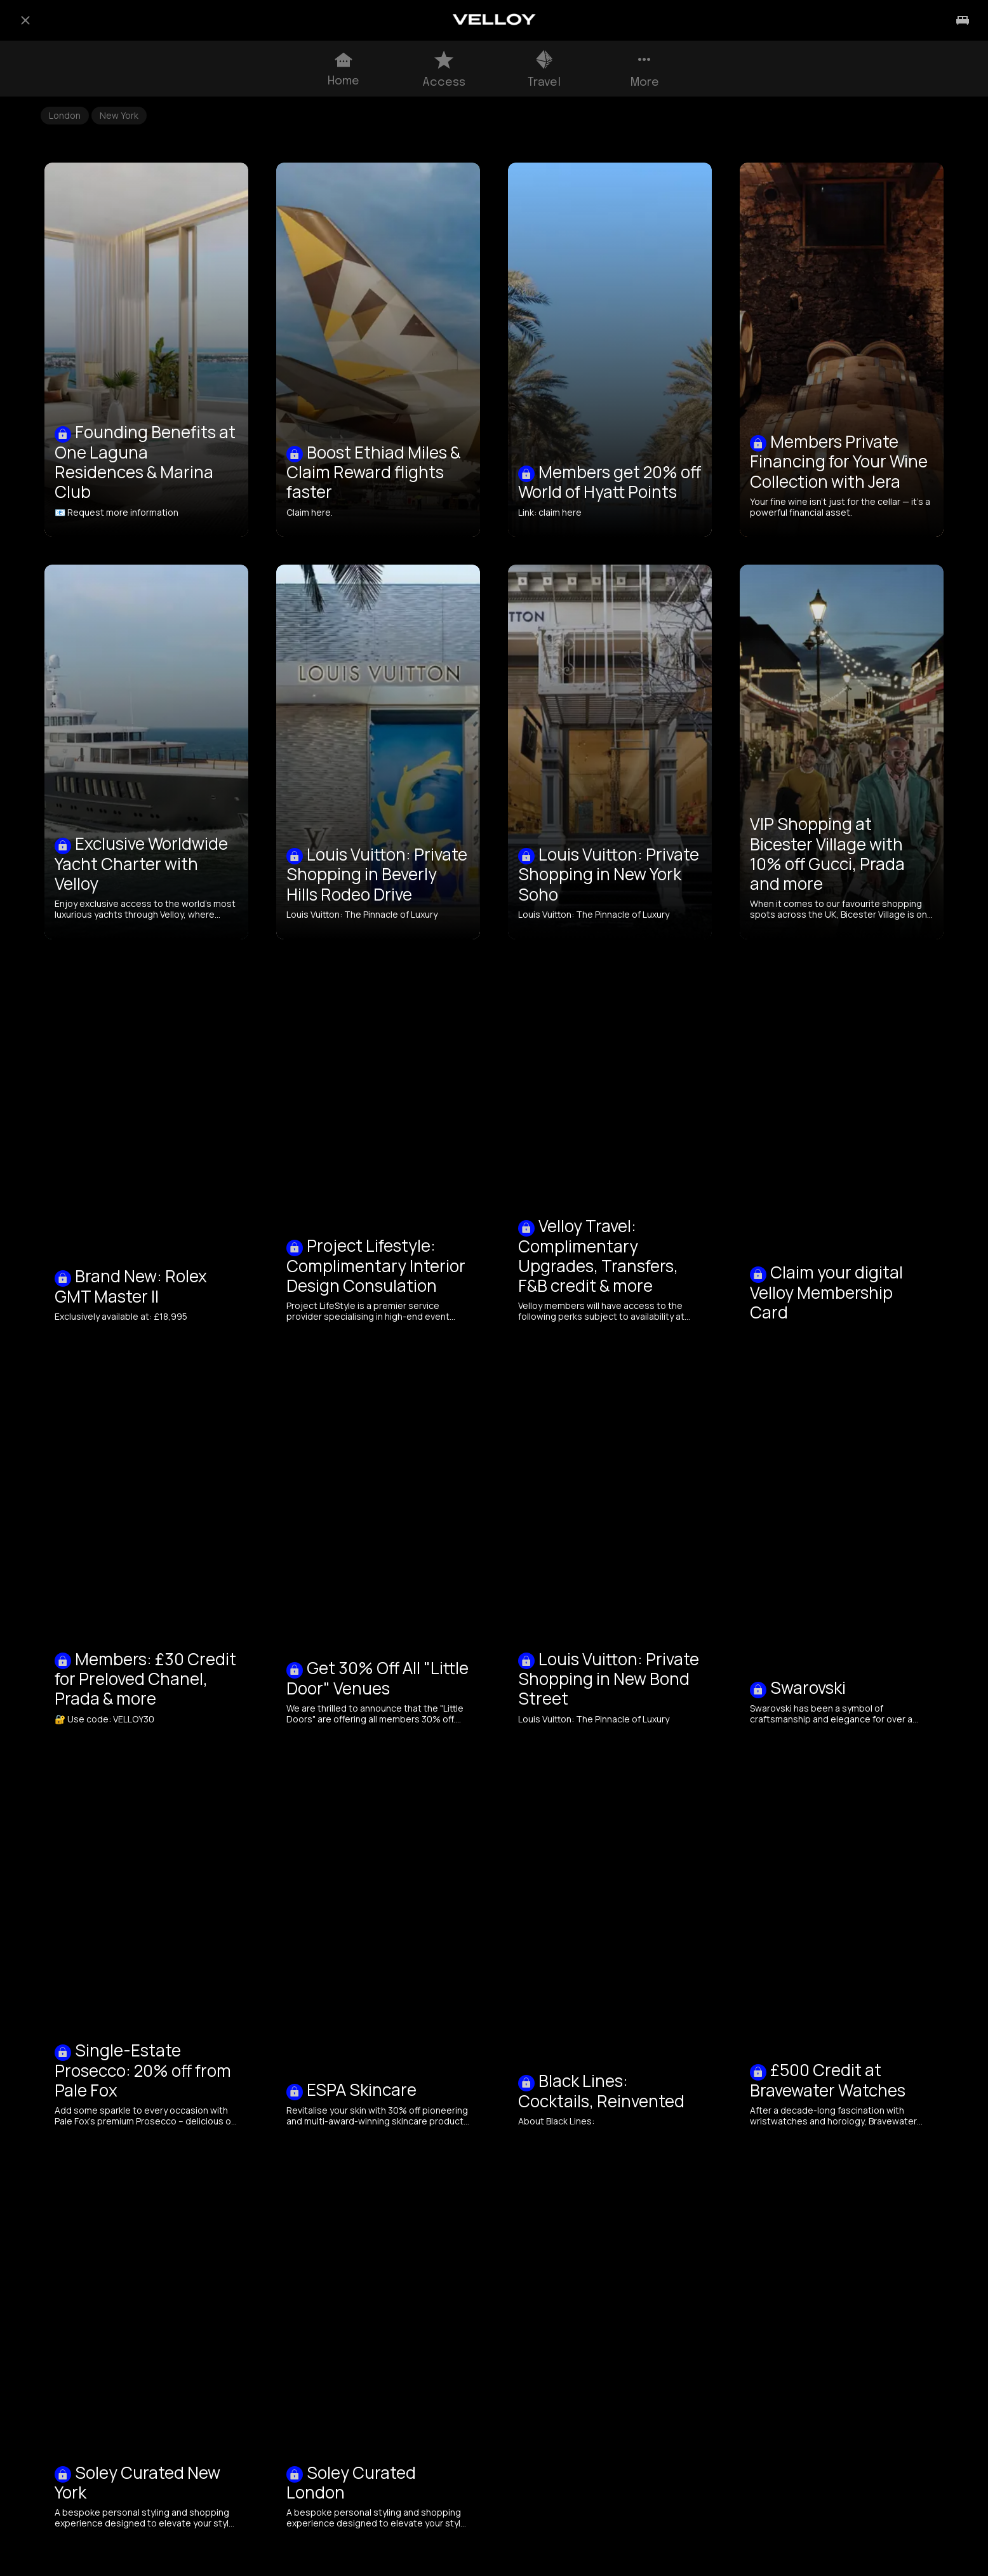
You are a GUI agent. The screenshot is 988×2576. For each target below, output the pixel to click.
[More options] (644, 68)
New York (119, 115)
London (65, 115)
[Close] (25, 20)
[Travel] (962, 20)
